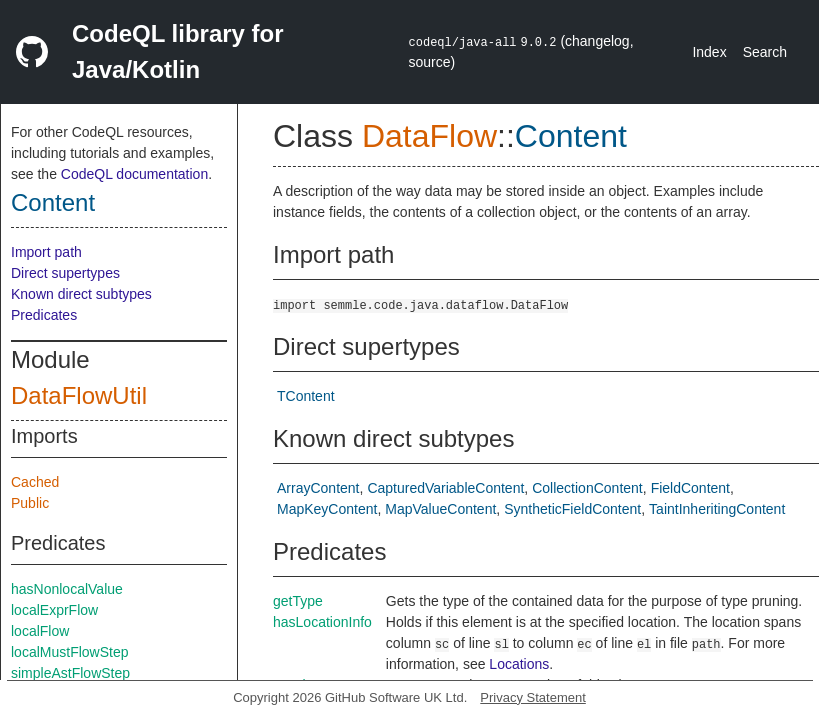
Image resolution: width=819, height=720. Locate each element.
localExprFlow (54, 610)
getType (298, 601)
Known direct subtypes (81, 294)
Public (30, 503)
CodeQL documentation (134, 174)
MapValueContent (440, 509)
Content (53, 202)
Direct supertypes (65, 273)
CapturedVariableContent (445, 488)
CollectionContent (587, 488)
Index (709, 52)
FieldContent (690, 488)
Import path (46, 252)
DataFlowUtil (79, 395)
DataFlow (429, 136)
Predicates (44, 315)
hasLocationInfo (322, 622)
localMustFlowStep (70, 652)
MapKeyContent (327, 509)
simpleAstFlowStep (70, 673)
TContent (306, 396)
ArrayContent (318, 488)
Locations (519, 664)
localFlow (40, 631)
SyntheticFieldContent (572, 509)
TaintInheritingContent (717, 509)
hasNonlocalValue (67, 589)
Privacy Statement (533, 697)
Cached (35, 482)
